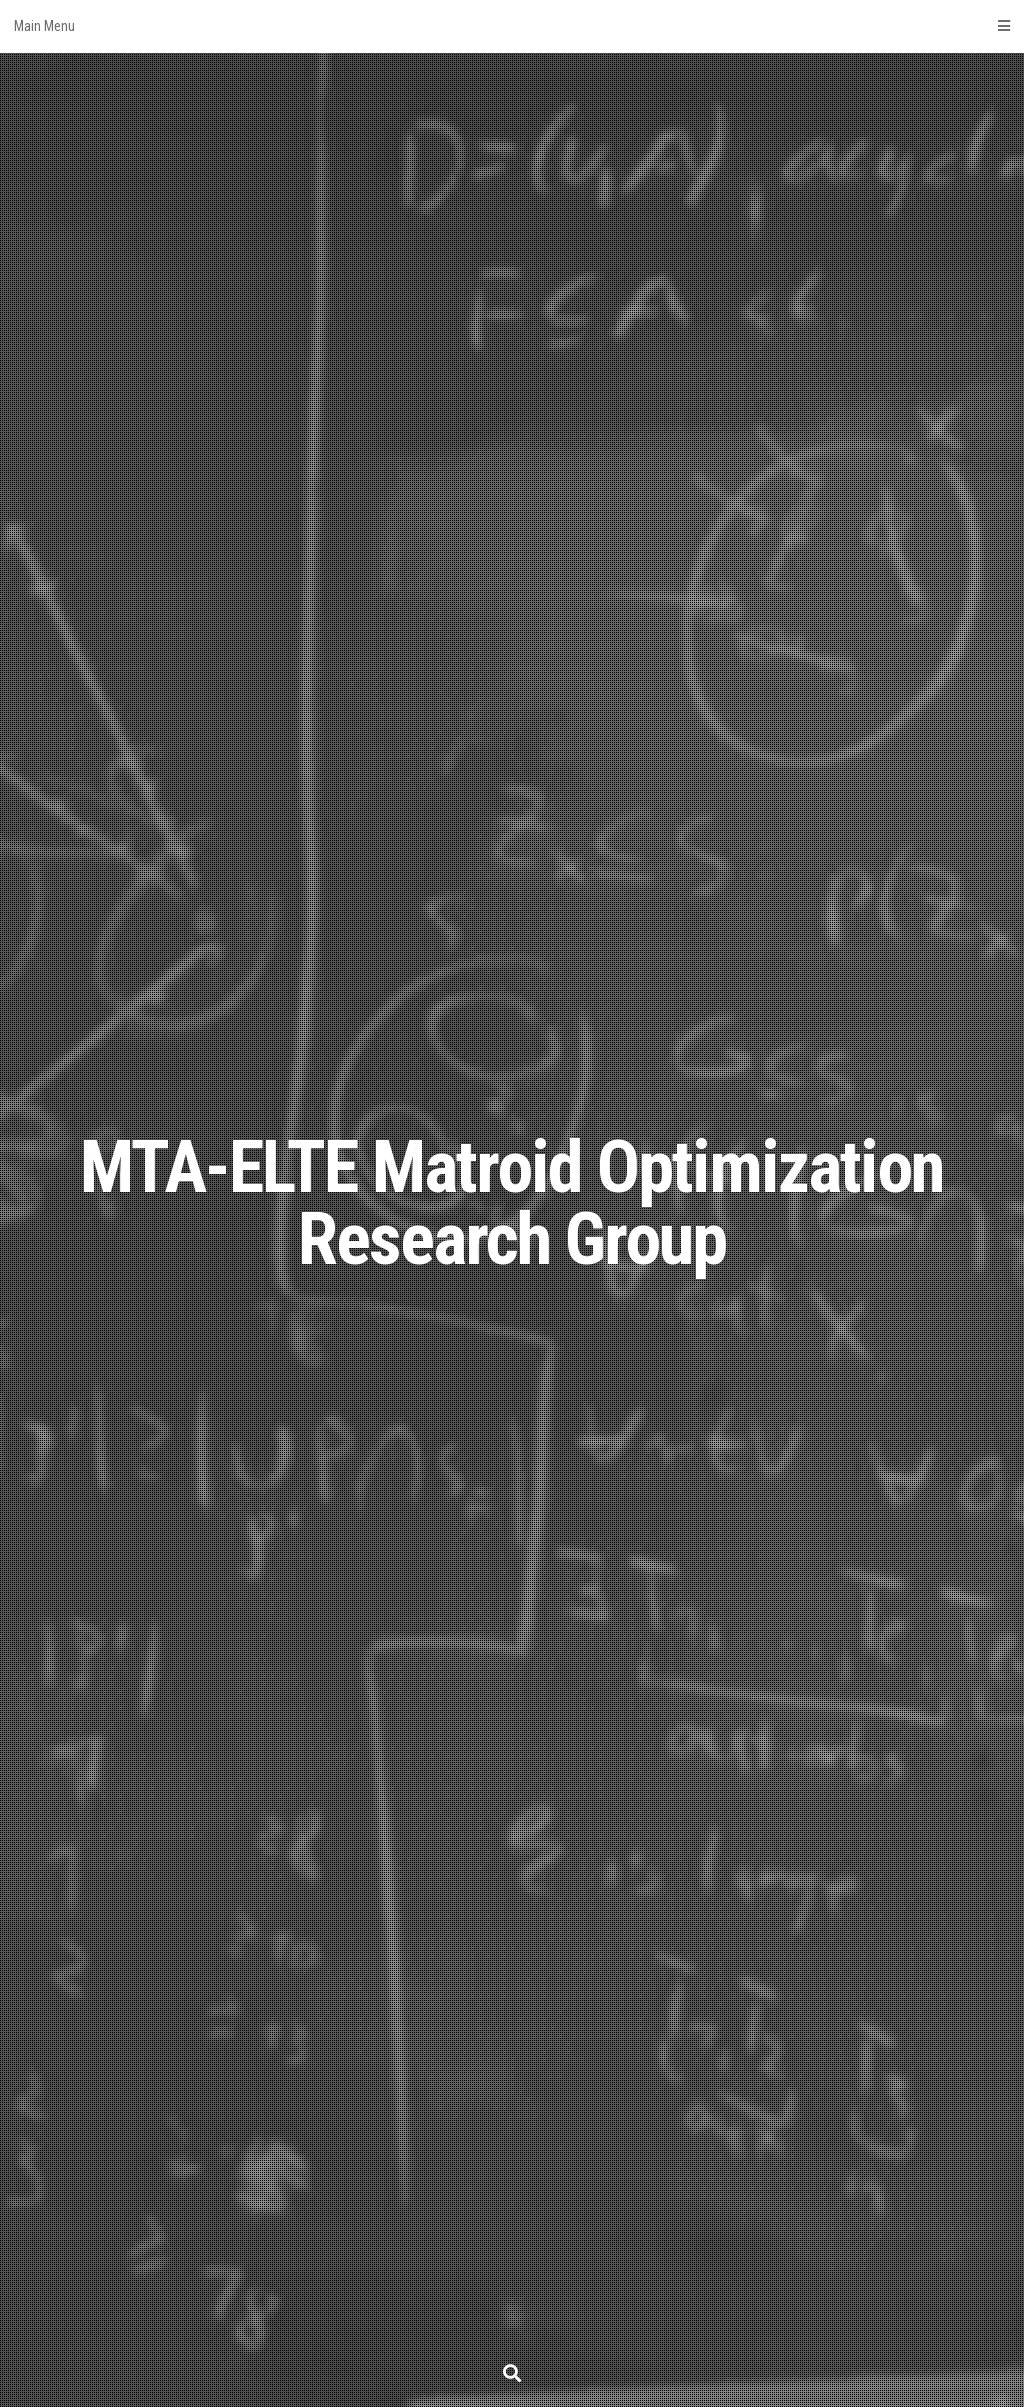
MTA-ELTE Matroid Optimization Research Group (512, 1203)
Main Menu (512, 26)
